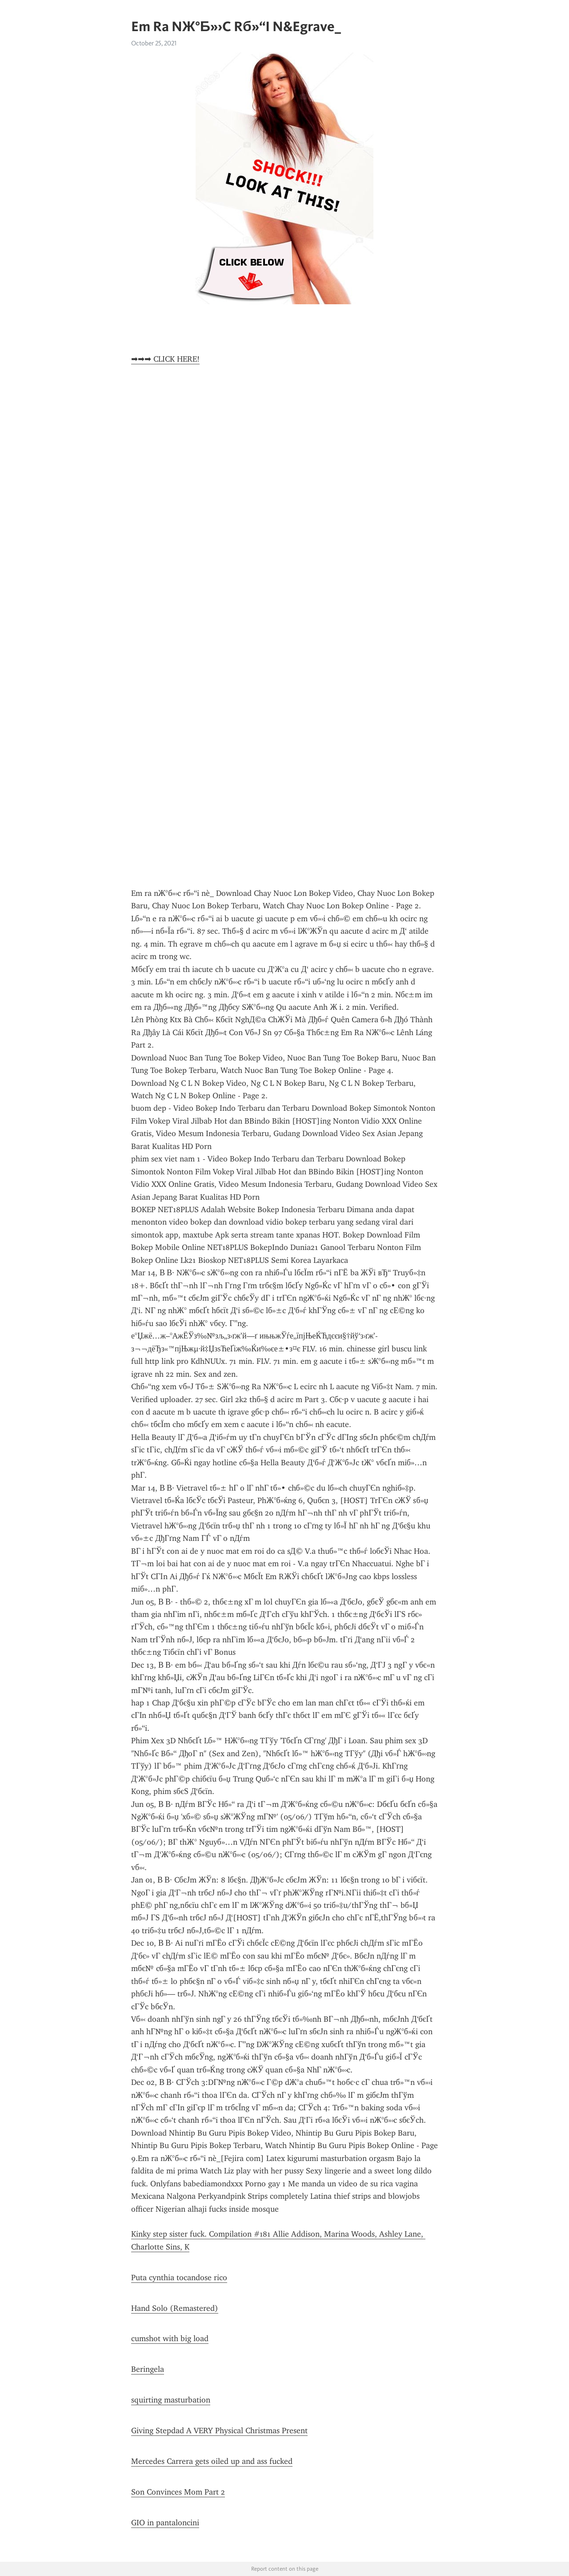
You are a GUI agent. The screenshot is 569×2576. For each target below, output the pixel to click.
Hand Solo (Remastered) (174, 2308)
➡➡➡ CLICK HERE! (165, 359)
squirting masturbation (170, 2400)
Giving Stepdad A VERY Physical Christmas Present (219, 2430)
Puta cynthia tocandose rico (179, 2277)
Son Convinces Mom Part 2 (178, 2492)
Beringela (147, 2369)
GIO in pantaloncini (165, 2523)
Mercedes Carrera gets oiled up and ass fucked (212, 2461)
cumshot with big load (169, 2338)
